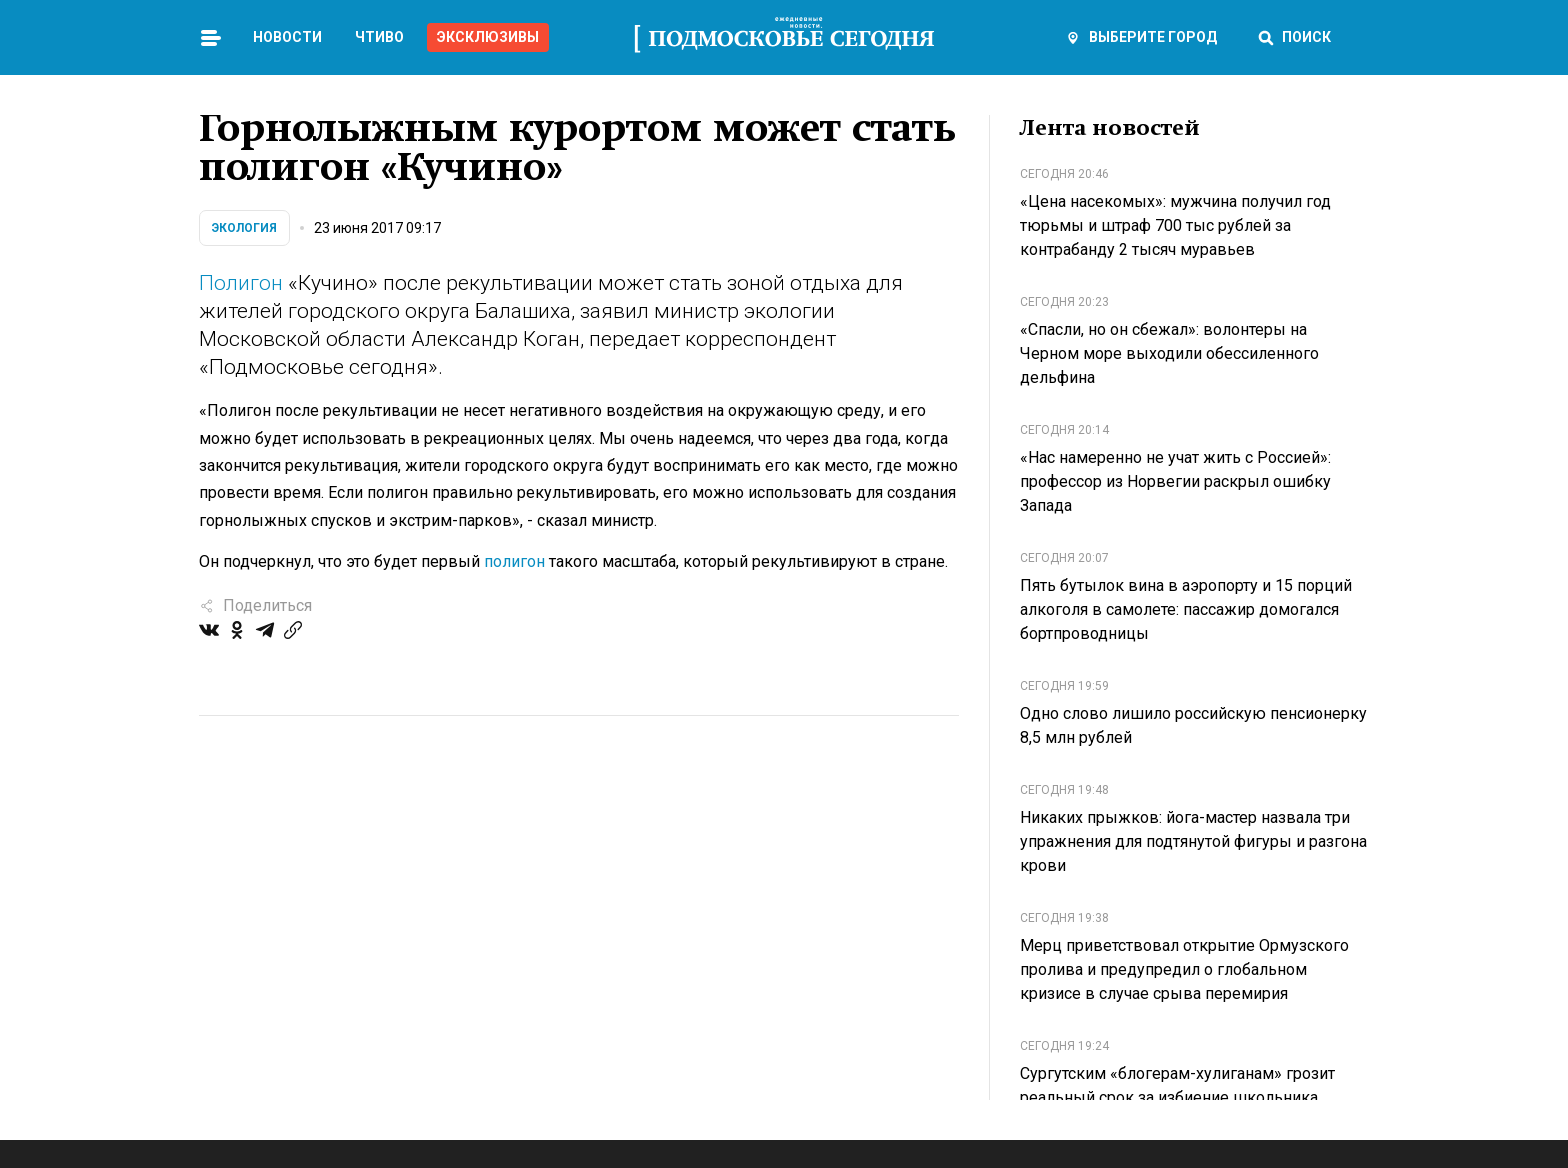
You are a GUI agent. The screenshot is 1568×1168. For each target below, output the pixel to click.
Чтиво (379, 37)
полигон (514, 561)
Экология (244, 228)
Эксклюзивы (488, 37)
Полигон (241, 283)
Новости (287, 37)
